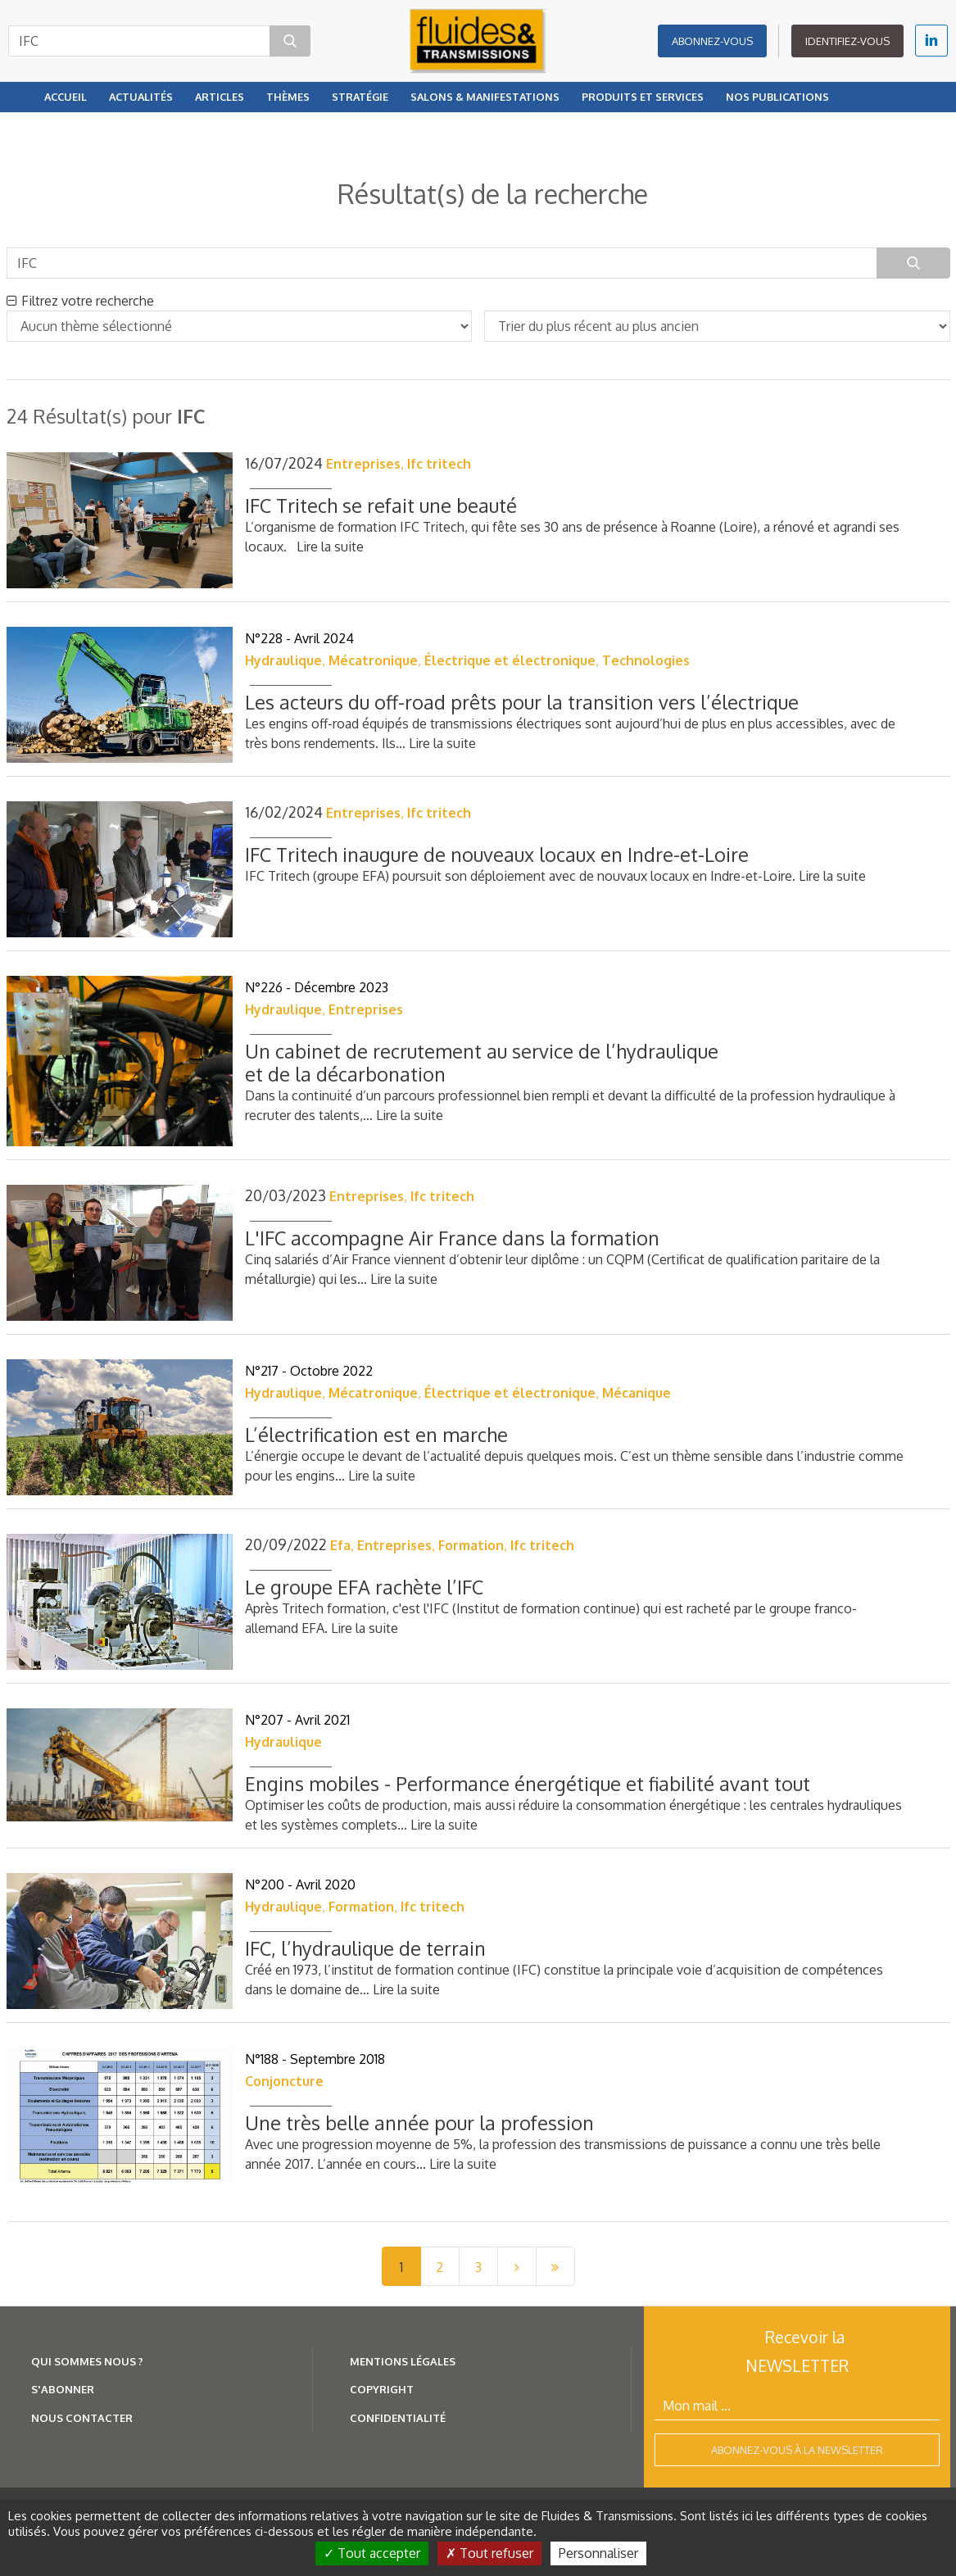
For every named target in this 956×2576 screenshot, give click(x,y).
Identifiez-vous (847, 41)
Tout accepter (372, 2553)
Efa (340, 1545)
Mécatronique (373, 660)
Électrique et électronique (510, 660)
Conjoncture (284, 2081)
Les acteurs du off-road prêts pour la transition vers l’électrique (522, 702)
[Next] (517, 2266)
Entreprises (363, 464)
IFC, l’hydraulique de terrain (365, 1948)
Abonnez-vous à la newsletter (797, 2449)
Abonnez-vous (712, 41)
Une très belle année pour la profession (419, 2122)
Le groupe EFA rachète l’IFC (364, 1587)
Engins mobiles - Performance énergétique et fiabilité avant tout (527, 1783)
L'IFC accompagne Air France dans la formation (452, 1237)
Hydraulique (283, 660)
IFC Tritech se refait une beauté (381, 505)
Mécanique (636, 1393)
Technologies (646, 660)
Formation (471, 1545)
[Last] (555, 2266)
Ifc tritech (439, 464)
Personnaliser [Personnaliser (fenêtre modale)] (598, 2553)
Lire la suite (330, 546)
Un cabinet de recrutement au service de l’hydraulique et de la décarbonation (481, 1062)
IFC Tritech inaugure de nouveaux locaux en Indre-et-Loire (497, 854)
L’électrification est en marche (376, 1434)
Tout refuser (489, 2553)
